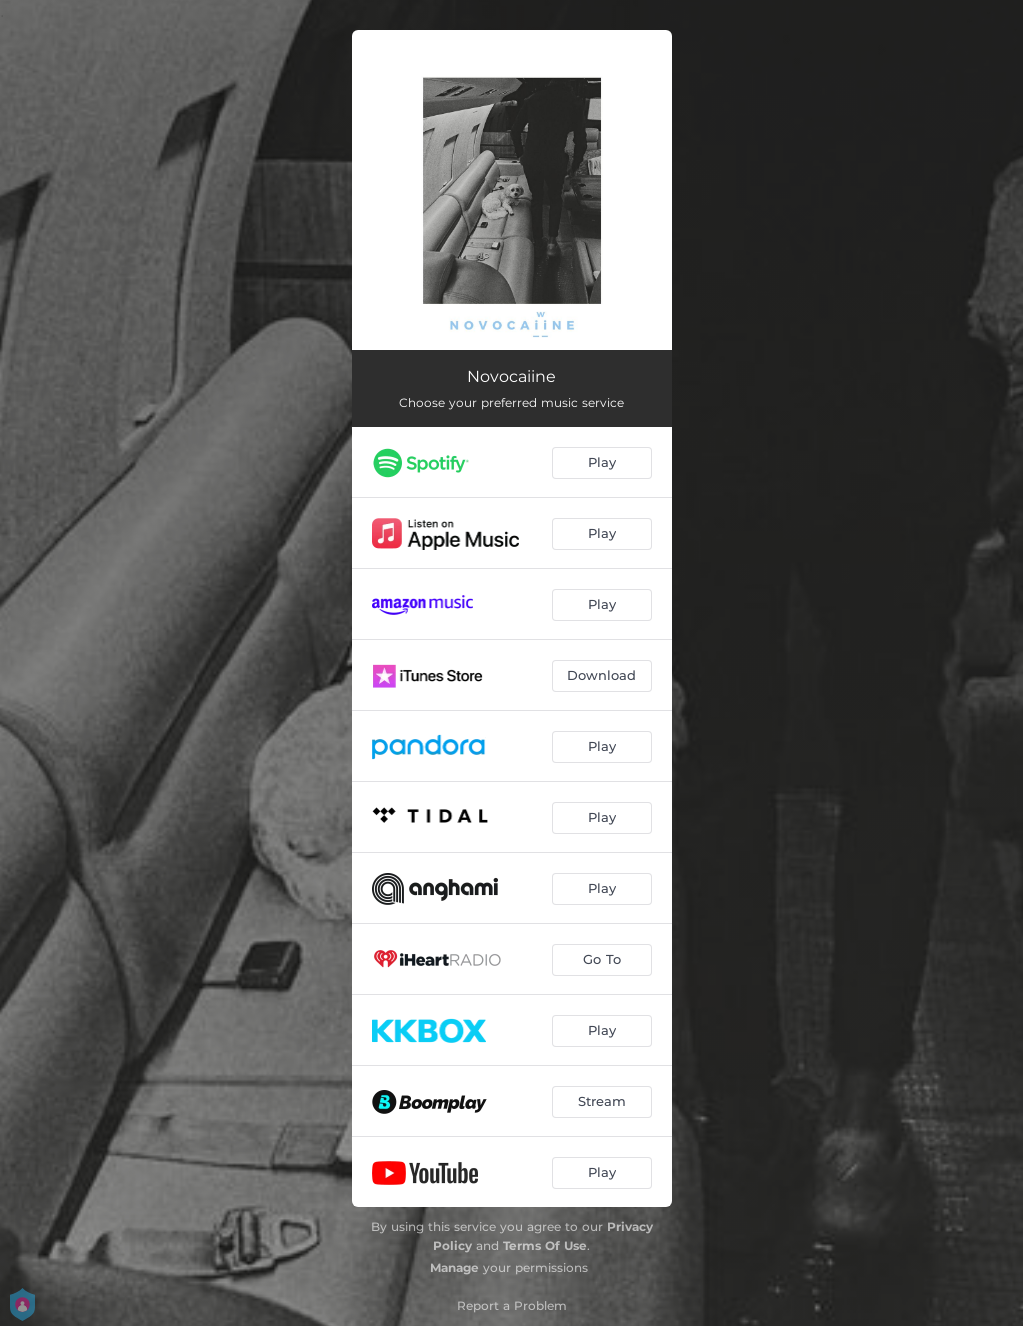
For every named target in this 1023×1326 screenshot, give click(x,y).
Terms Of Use (545, 1245)
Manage (454, 1267)
